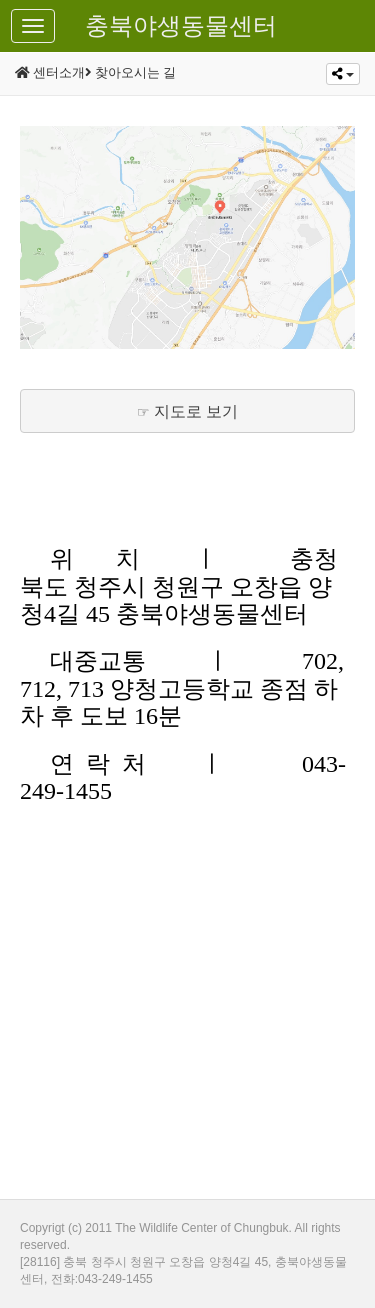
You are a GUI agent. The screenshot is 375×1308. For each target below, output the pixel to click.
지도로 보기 (196, 411)
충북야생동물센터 (181, 26)
